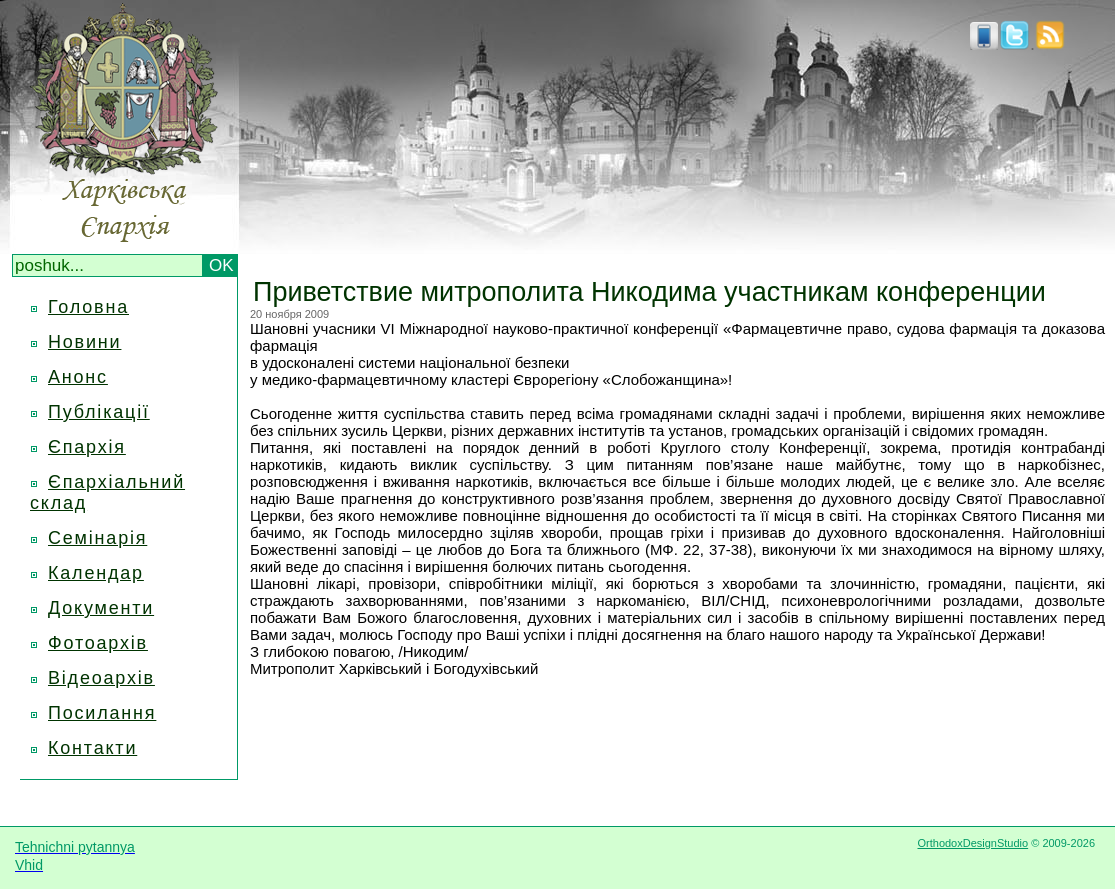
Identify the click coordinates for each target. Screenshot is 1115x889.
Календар (96, 573)
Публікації (99, 412)
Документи (101, 608)
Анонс (78, 377)
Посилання (102, 713)
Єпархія (87, 447)
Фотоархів (98, 643)
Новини (84, 342)
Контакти (92, 748)
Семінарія (97, 538)
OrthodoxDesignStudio (972, 843)
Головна (88, 307)
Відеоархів (101, 678)
